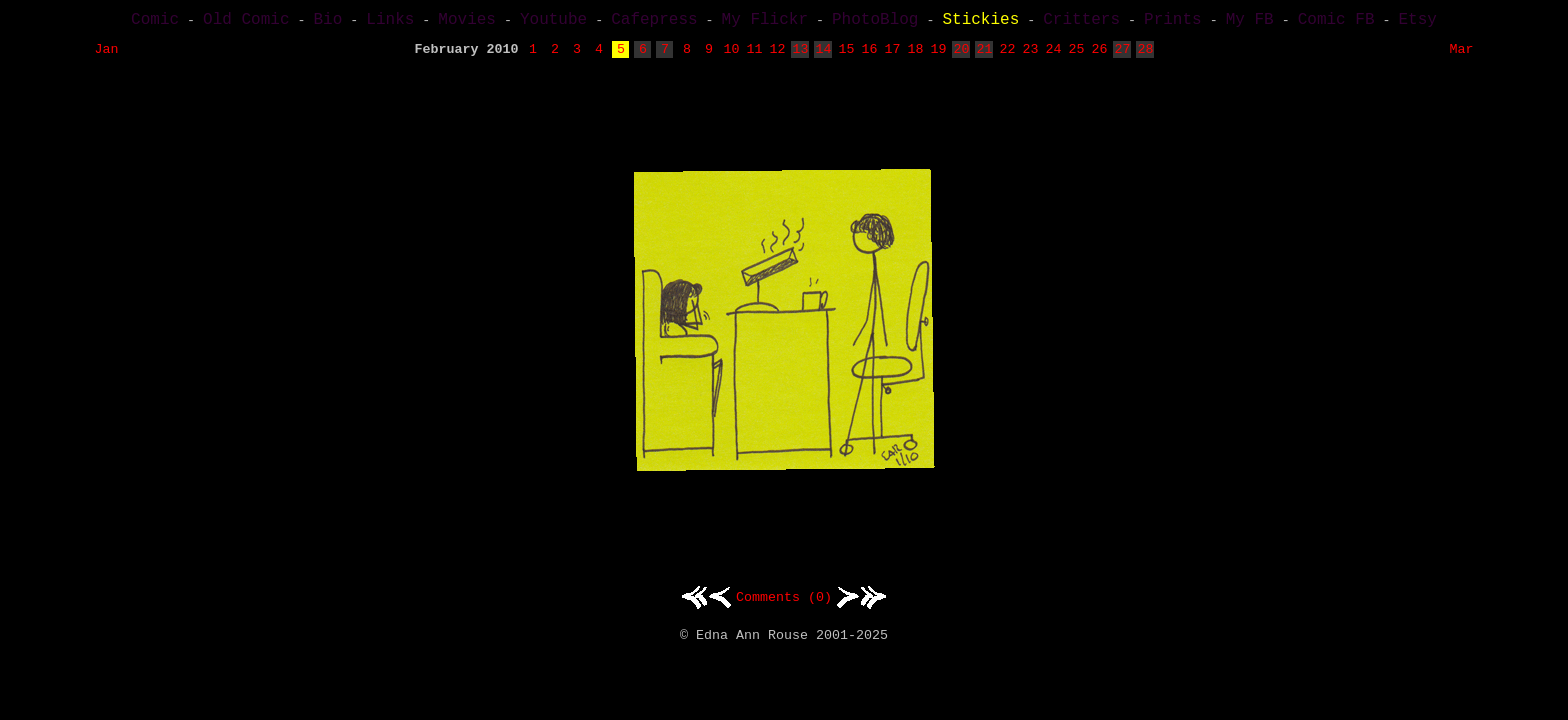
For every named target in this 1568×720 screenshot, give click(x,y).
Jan (107, 55)
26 (1099, 55)
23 (1030, 55)
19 (938, 55)
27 (1122, 55)
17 (892, 55)
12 (777, 55)
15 (846, 55)
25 (1076, 55)
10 (731, 55)
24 (1053, 55)
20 (961, 55)
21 (984, 55)
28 (1145, 55)
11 (754, 55)
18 (915, 55)
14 (823, 55)
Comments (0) (784, 604)
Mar (1461, 55)
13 (800, 55)
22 (1007, 55)
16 (869, 55)
